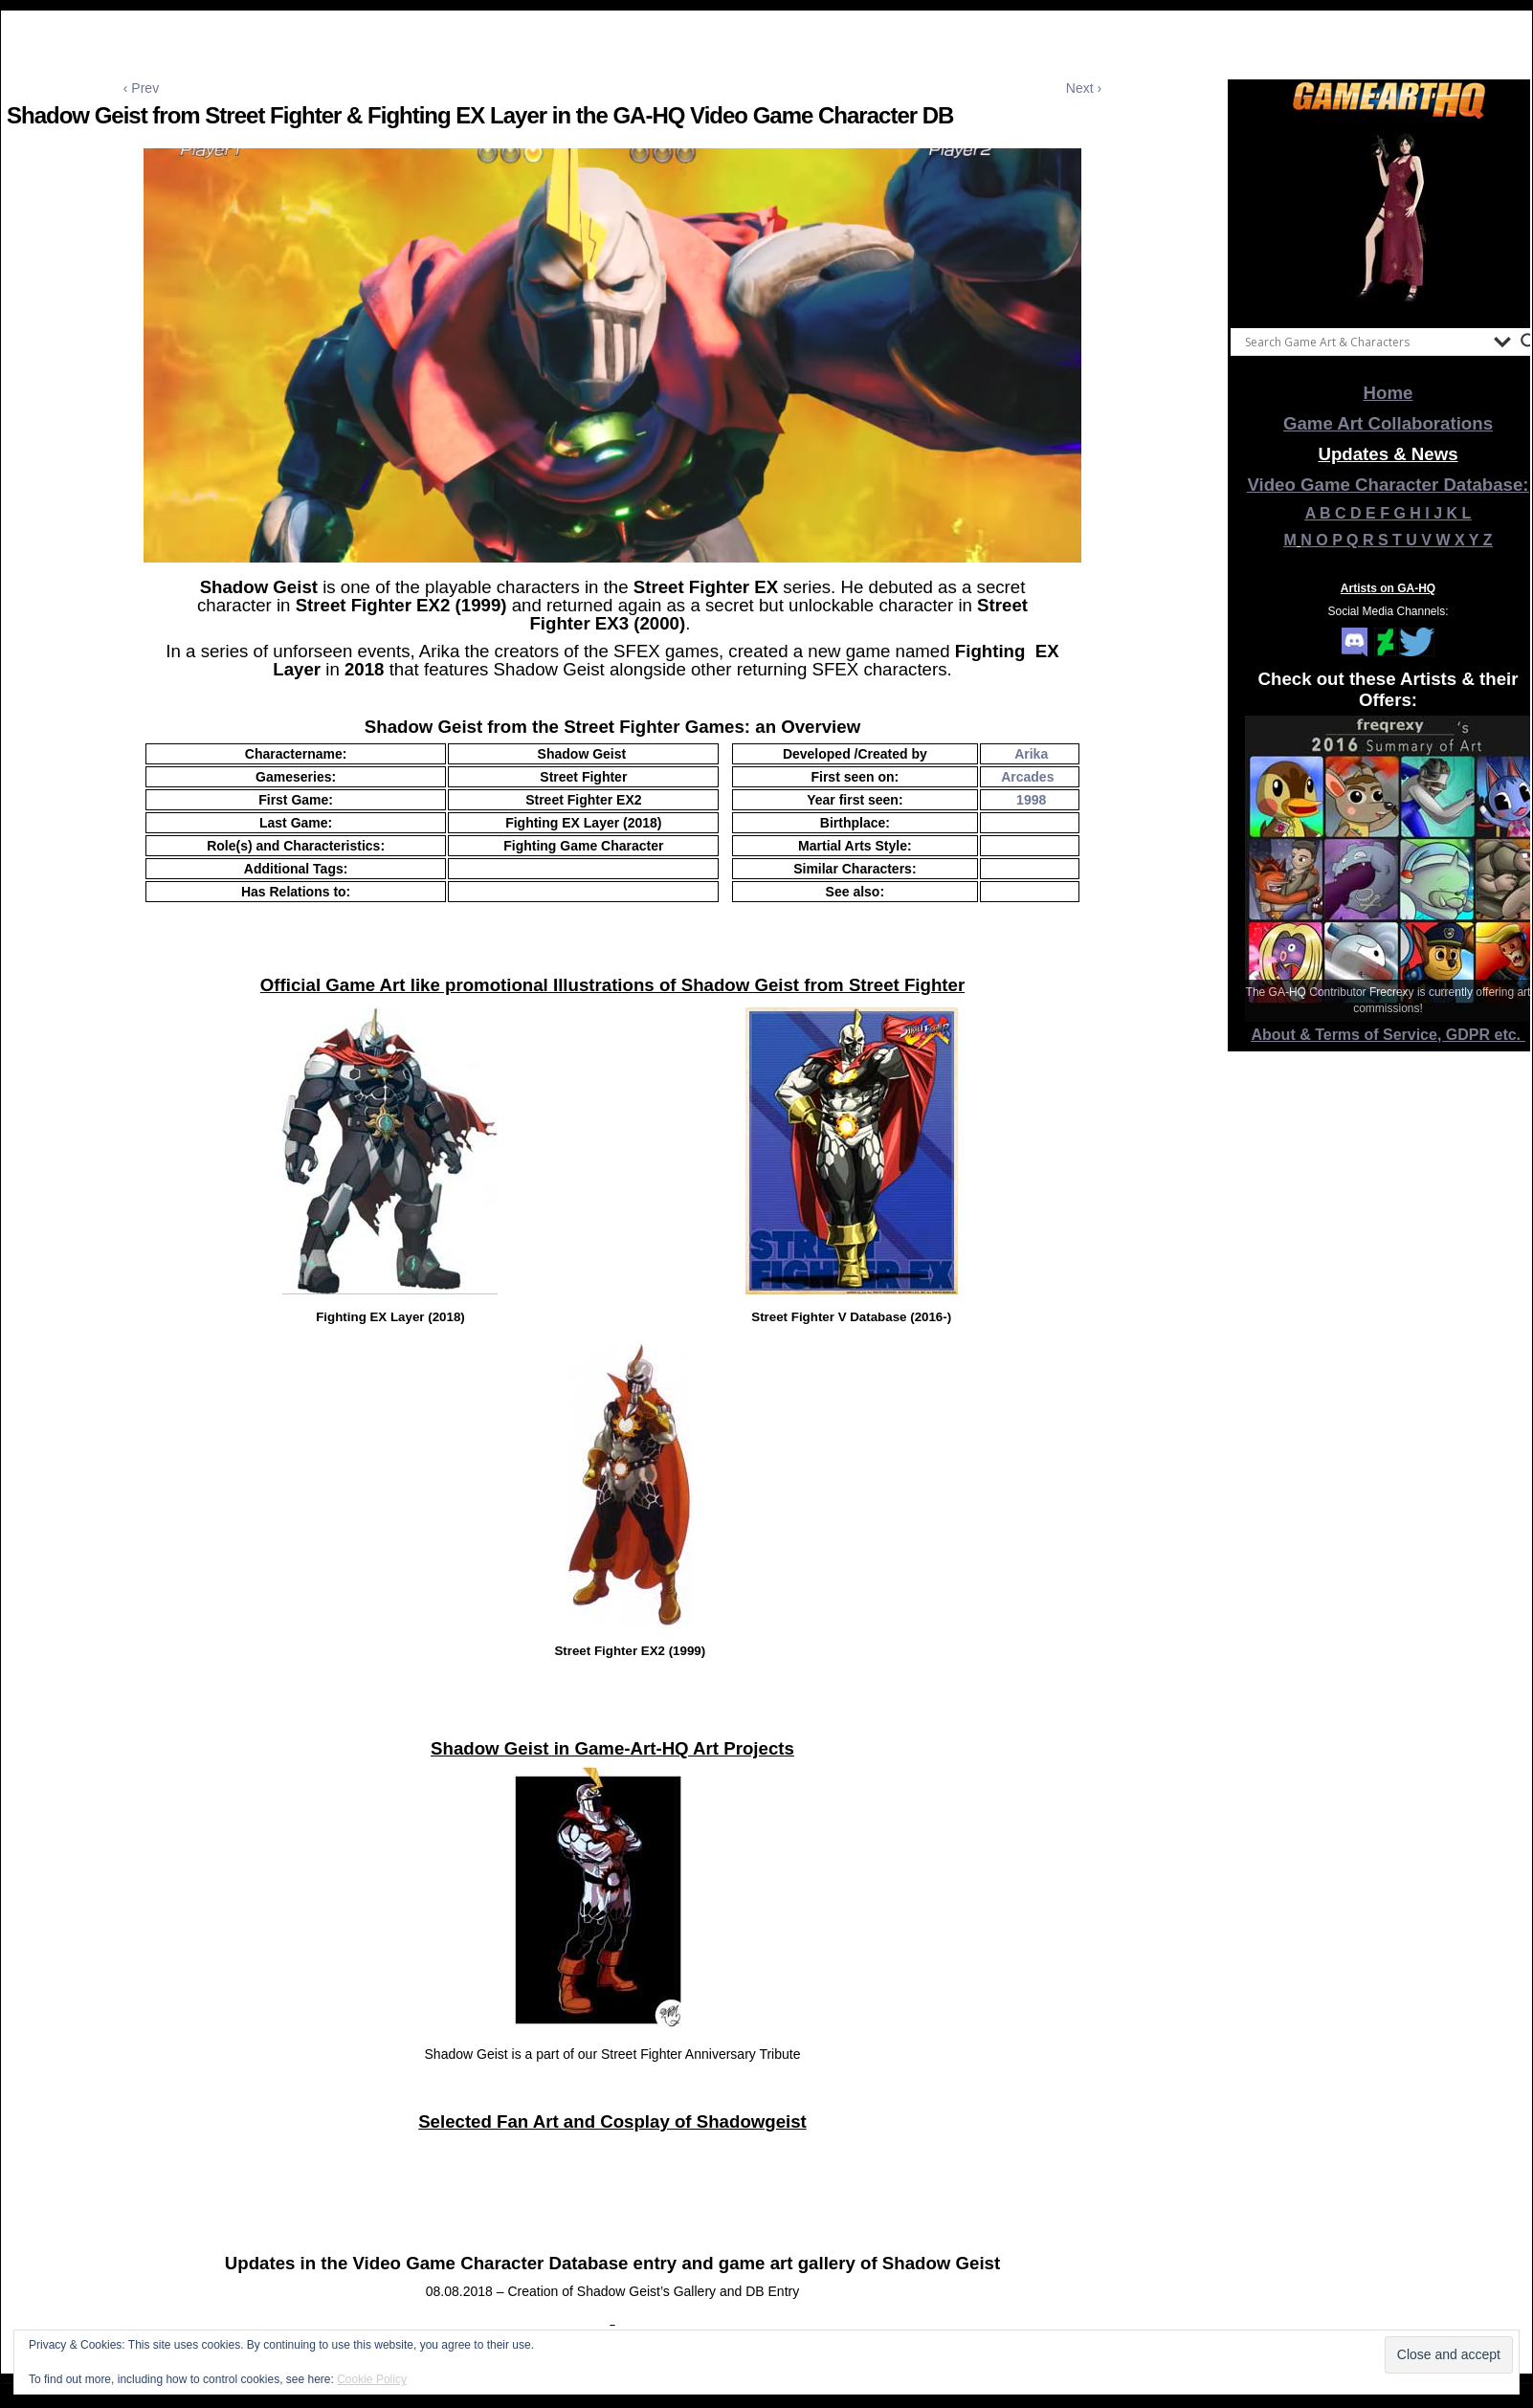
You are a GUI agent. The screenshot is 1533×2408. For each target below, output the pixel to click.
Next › (1083, 88)
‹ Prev (141, 88)
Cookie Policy (372, 2379)
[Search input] (1364, 341)
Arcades (1027, 776)
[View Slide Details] (1388, 219)
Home (1388, 393)
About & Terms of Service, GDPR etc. (1388, 1035)
